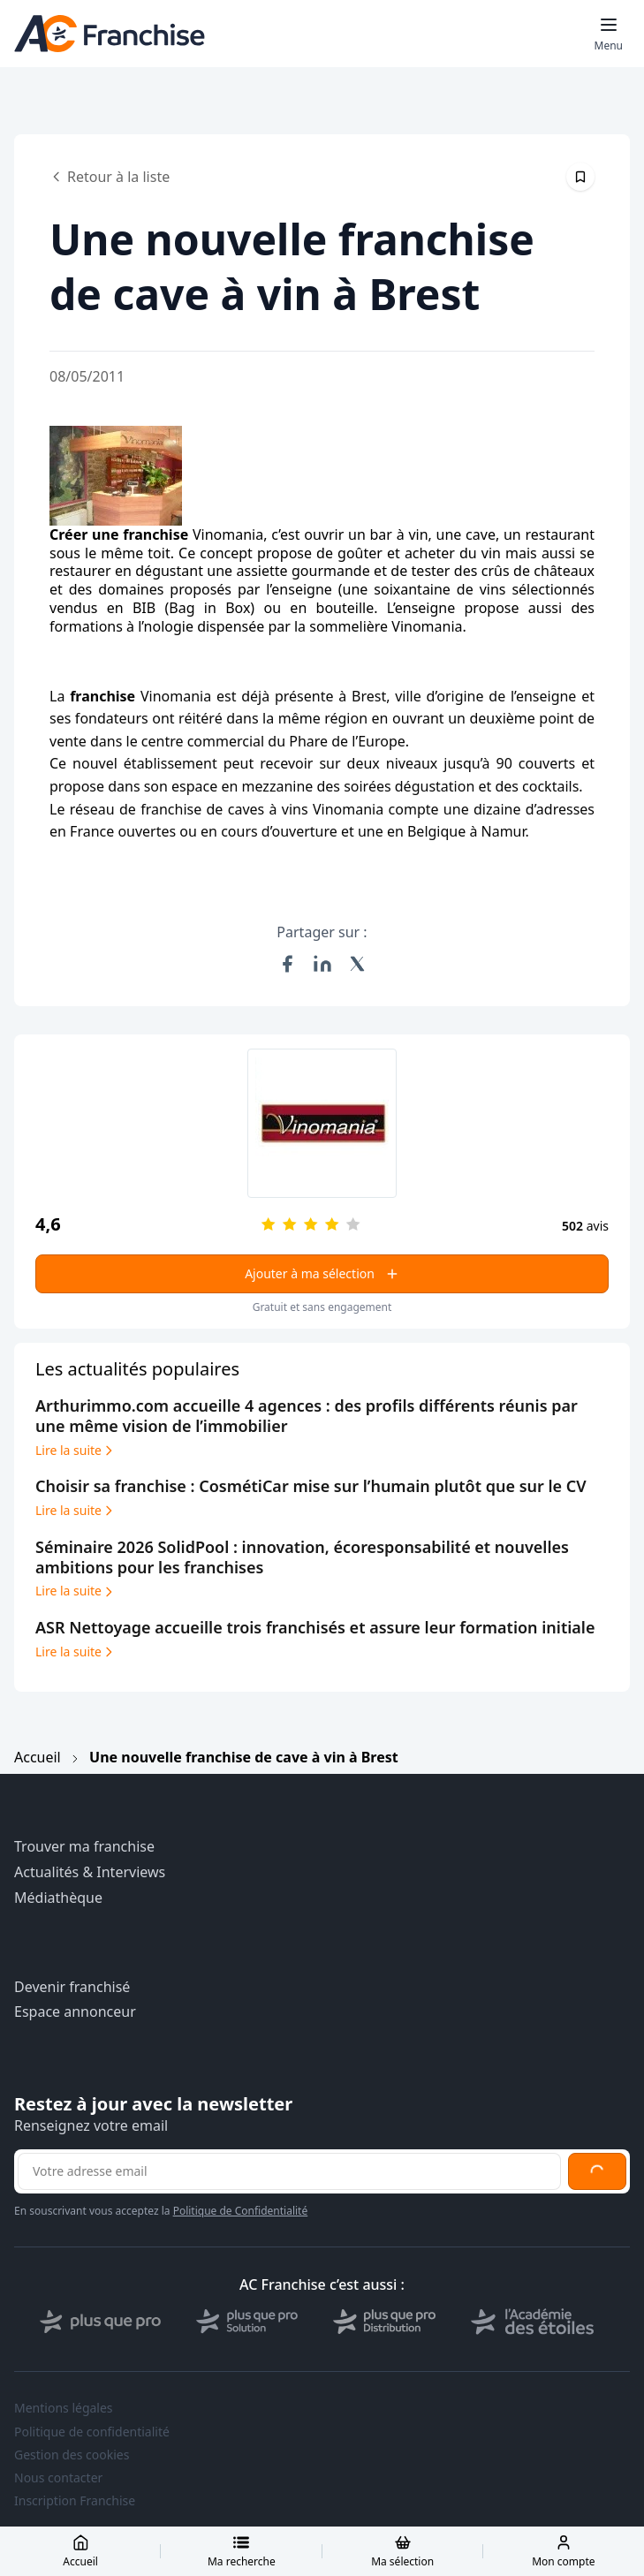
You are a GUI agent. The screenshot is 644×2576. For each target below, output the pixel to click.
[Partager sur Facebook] (287, 964)
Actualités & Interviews (89, 1872)
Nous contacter (58, 2478)
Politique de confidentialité (92, 2432)
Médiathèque (58, 1898)
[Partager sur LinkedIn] (322, 964)
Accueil (37, 1757)
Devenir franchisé (72, 1987)
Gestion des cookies (71, 2455)
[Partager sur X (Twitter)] (358, 964)
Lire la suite (75, 1450)
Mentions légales (63, 2408)
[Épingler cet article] (580, 177)
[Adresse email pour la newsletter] (289, 2171)
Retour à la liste (109, 176)
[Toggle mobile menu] (608, 33)
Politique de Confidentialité (240, 2210)
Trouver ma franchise (84, 1846)
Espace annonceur (75, 2012)
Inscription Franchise (74, 2501)
